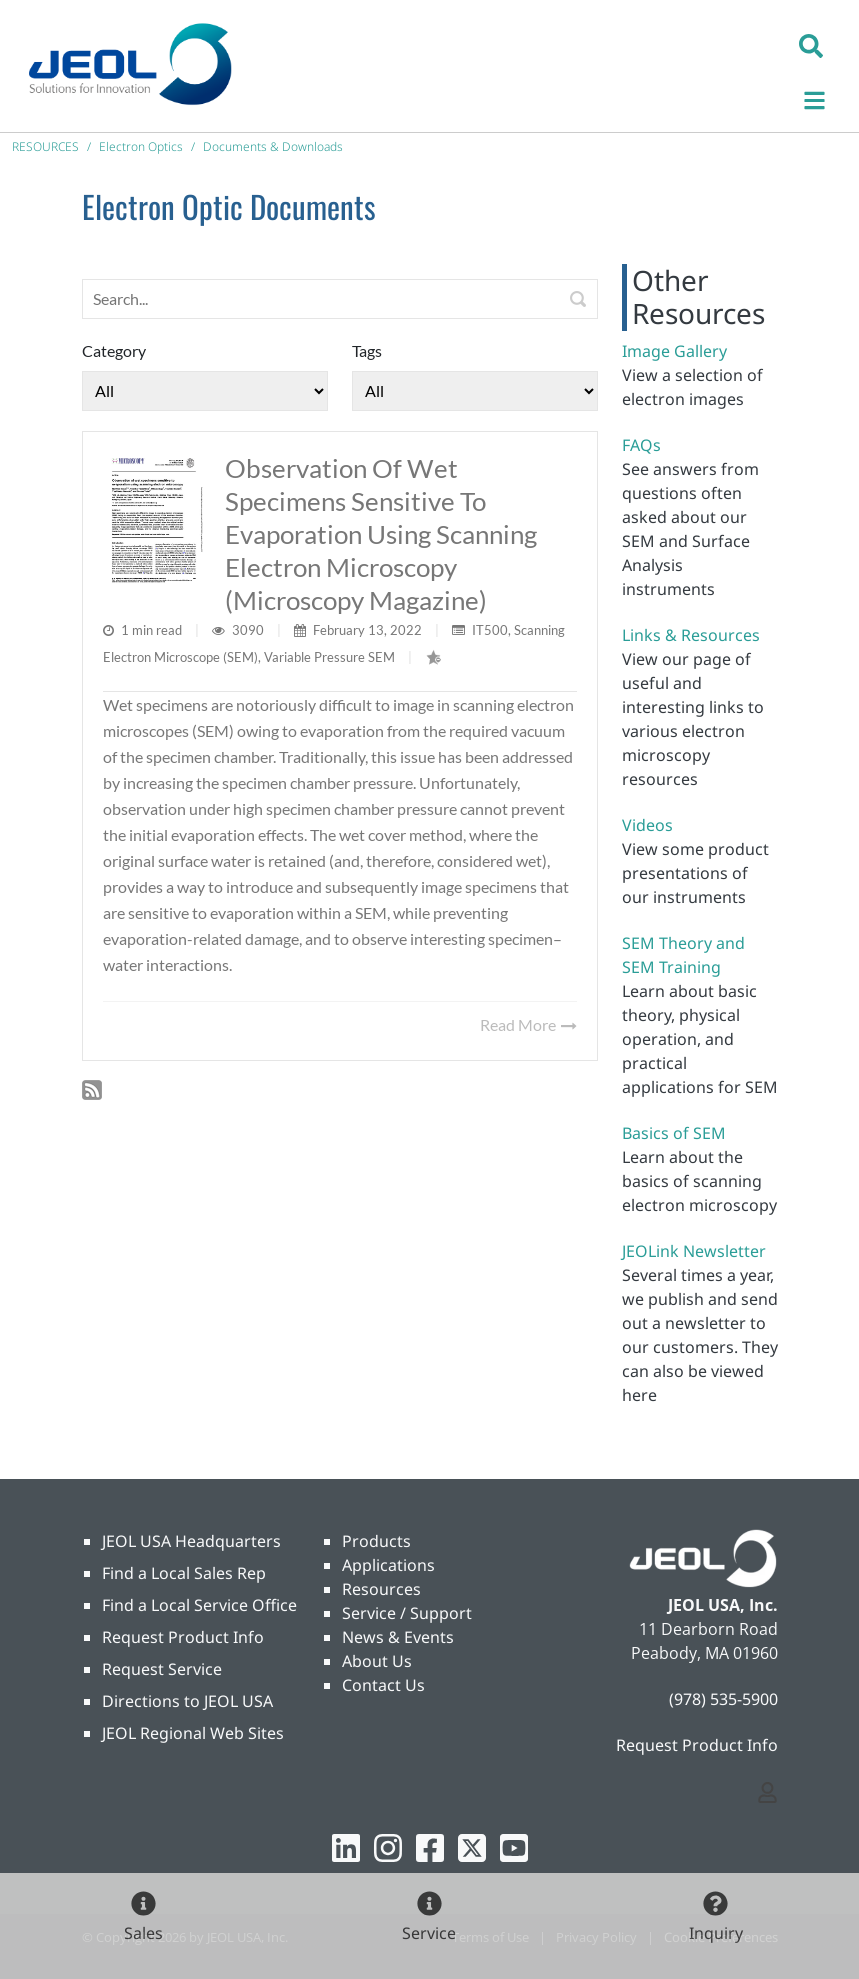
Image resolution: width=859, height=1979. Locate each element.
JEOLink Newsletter (694, 1251)
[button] (811, 45)
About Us (377, 1661)
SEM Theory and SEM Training (683, 955)
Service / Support (407, 1613)
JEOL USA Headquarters (191, 1541)
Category (114, 350)
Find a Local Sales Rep (184, 1573)
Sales (143, 1933)
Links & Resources (691, 635)
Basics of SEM (674, 1133)
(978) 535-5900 (723, 1699)
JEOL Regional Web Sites (193, 1733)
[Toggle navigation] (825, 97)
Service (429, 1933)
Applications (388, 1565)
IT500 (490, 630)
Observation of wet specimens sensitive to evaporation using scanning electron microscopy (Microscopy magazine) (381, 534)
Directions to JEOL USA (187, 1701)
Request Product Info (183, 1637)
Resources (381, 1589)
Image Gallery (674, 351)
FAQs (641, 445)
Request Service (162, 1669)
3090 (249, 630)
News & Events (398, 1637)
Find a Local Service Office (199, 1605)
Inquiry (716, 1933)
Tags (367, 350)
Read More (528, 1024)
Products (376, 1541)
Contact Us (383, 1685)
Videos (647, 825)
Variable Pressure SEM (329, 657)
